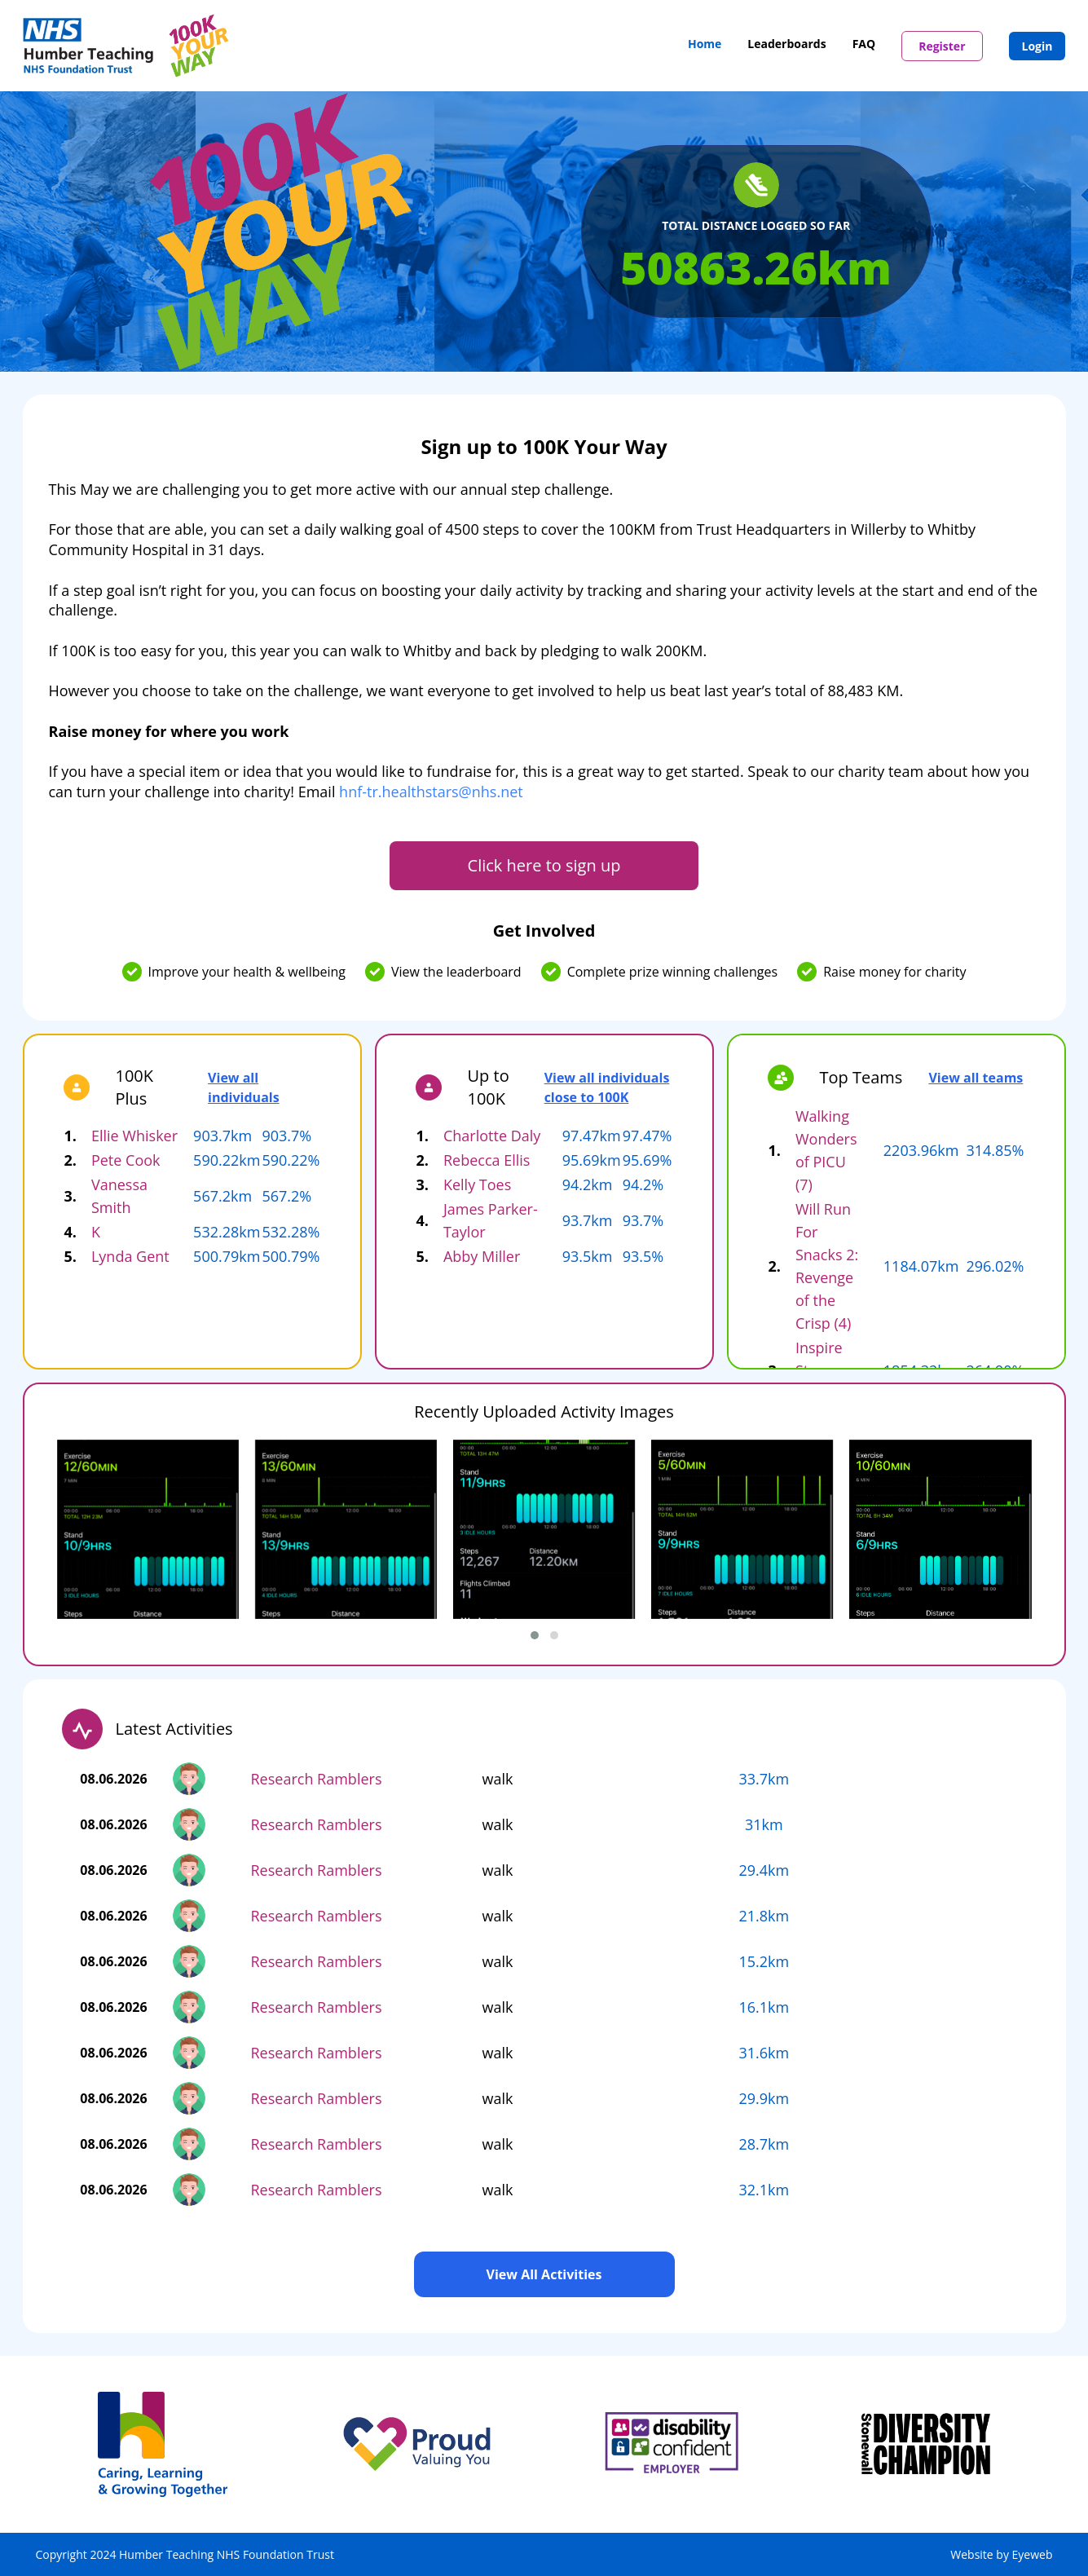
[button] (534, 1635)
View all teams (975, 1078)
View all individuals (244, 1087)
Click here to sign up (544, 865)
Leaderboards (786, 43)
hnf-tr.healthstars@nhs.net (431, 791)
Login (1037, 46)
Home (704, 43)
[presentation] (85, 1548)
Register (941, 46)
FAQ (864, 43)
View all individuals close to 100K (607, 1087)
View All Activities (544, 2274)
